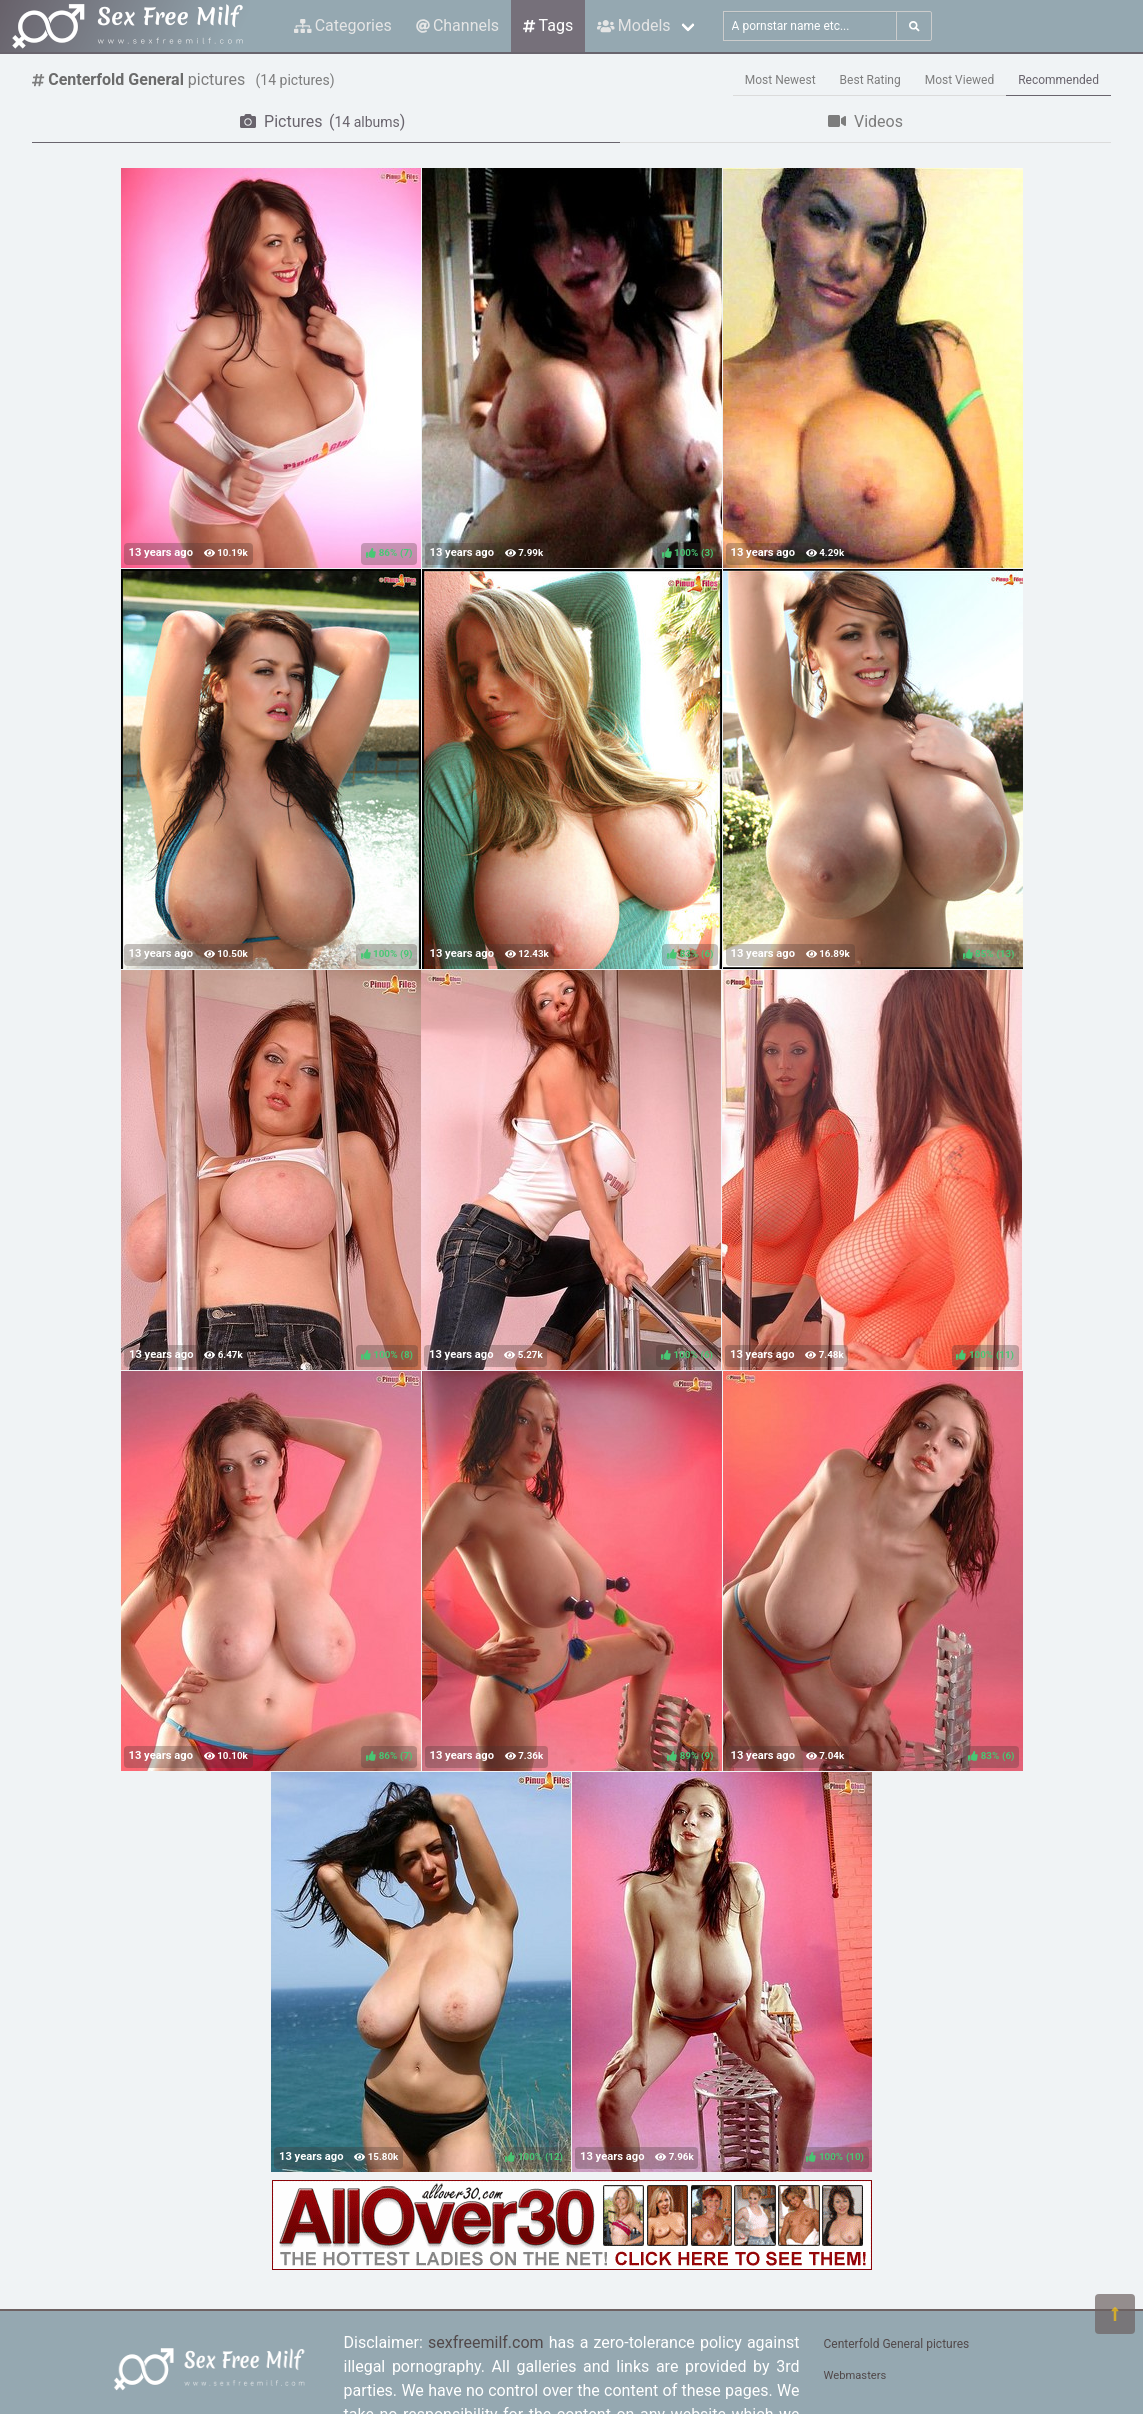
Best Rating (870, 80)
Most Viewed (960, 80)
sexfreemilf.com (486, 2342)
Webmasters (855, 2375)
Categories (343, 25)
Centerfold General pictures (897, 2344)
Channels (457, 25)
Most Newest (780, 80)
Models (633, 25)
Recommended (1058, 80)
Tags (548, 25)
